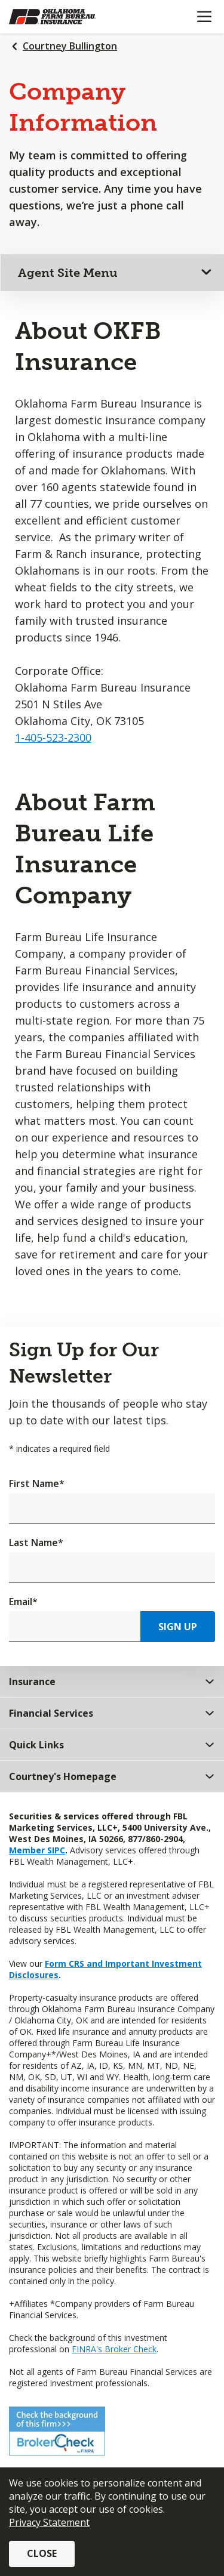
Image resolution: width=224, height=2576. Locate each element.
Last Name (36, 1542)
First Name (37, 1483)
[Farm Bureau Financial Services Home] (70, 16)
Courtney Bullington (70, 46)
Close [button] (42, 2553)
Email (23, 1601)
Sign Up (177, 1626)
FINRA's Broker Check (114, 2349)
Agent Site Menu (68, 273)
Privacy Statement (49, 2522)
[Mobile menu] (204, 17)
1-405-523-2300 (53, 737)
